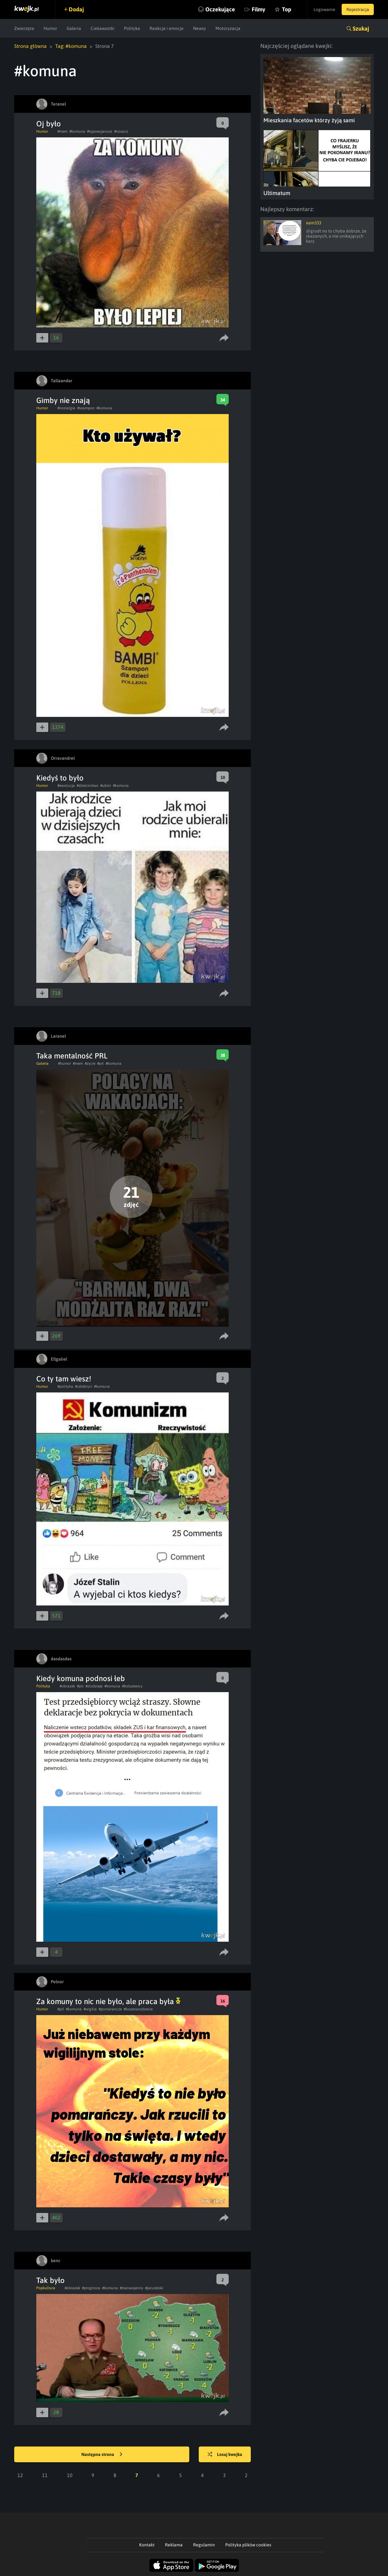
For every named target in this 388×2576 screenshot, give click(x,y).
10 (70, 2475)
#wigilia (90, 2009)
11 (45, 2475)
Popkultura (45, 2288)
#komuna (77, 131)
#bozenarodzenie (138, 2009)
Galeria (74, 28)
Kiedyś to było (60, 778)
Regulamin (204, 2544)
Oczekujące (220, 9)
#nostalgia (66, 408)
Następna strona (101, 2455)
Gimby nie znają (63, 400)
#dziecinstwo (87, 785)
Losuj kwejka (225, 2455)
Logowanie (324, 9)
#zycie (90, 1063)
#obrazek (67, 1686)
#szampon (86, 408)
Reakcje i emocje (167, 28)
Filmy (258, 9)
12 (20, 2475)
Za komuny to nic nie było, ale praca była (108, 2001)
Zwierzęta (24, 28)
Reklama (174, 2544)
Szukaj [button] (361, 28)
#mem (62, 131)
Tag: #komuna (71, 46)
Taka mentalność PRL (72, 1056)
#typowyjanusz (99, 131)
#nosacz (121, 131)
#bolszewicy (132, 1686)
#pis (80, 1686)
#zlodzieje (94, 1686)
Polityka (132, 28)
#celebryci (83, 1386)
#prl (100, 1063)
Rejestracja (357, 9)
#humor (64, 1063)
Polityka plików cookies (248, 2544)
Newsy (199, 28)
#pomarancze (110, 2009)
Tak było (50, 2280)
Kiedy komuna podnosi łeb (80, 1678)
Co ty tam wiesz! (63, 1378)
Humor (50, 28)
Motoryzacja (227, 28)
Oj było (48, 123)
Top (286, 9)
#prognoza (91, 2288)
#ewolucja (66, 785)
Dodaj (76, 9)
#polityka (65, 1386)
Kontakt (147, 2544)
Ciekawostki (103, 28)
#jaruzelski (154, 2288)
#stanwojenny (131, 2288)
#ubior (105, 785)
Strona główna (30, 46)
